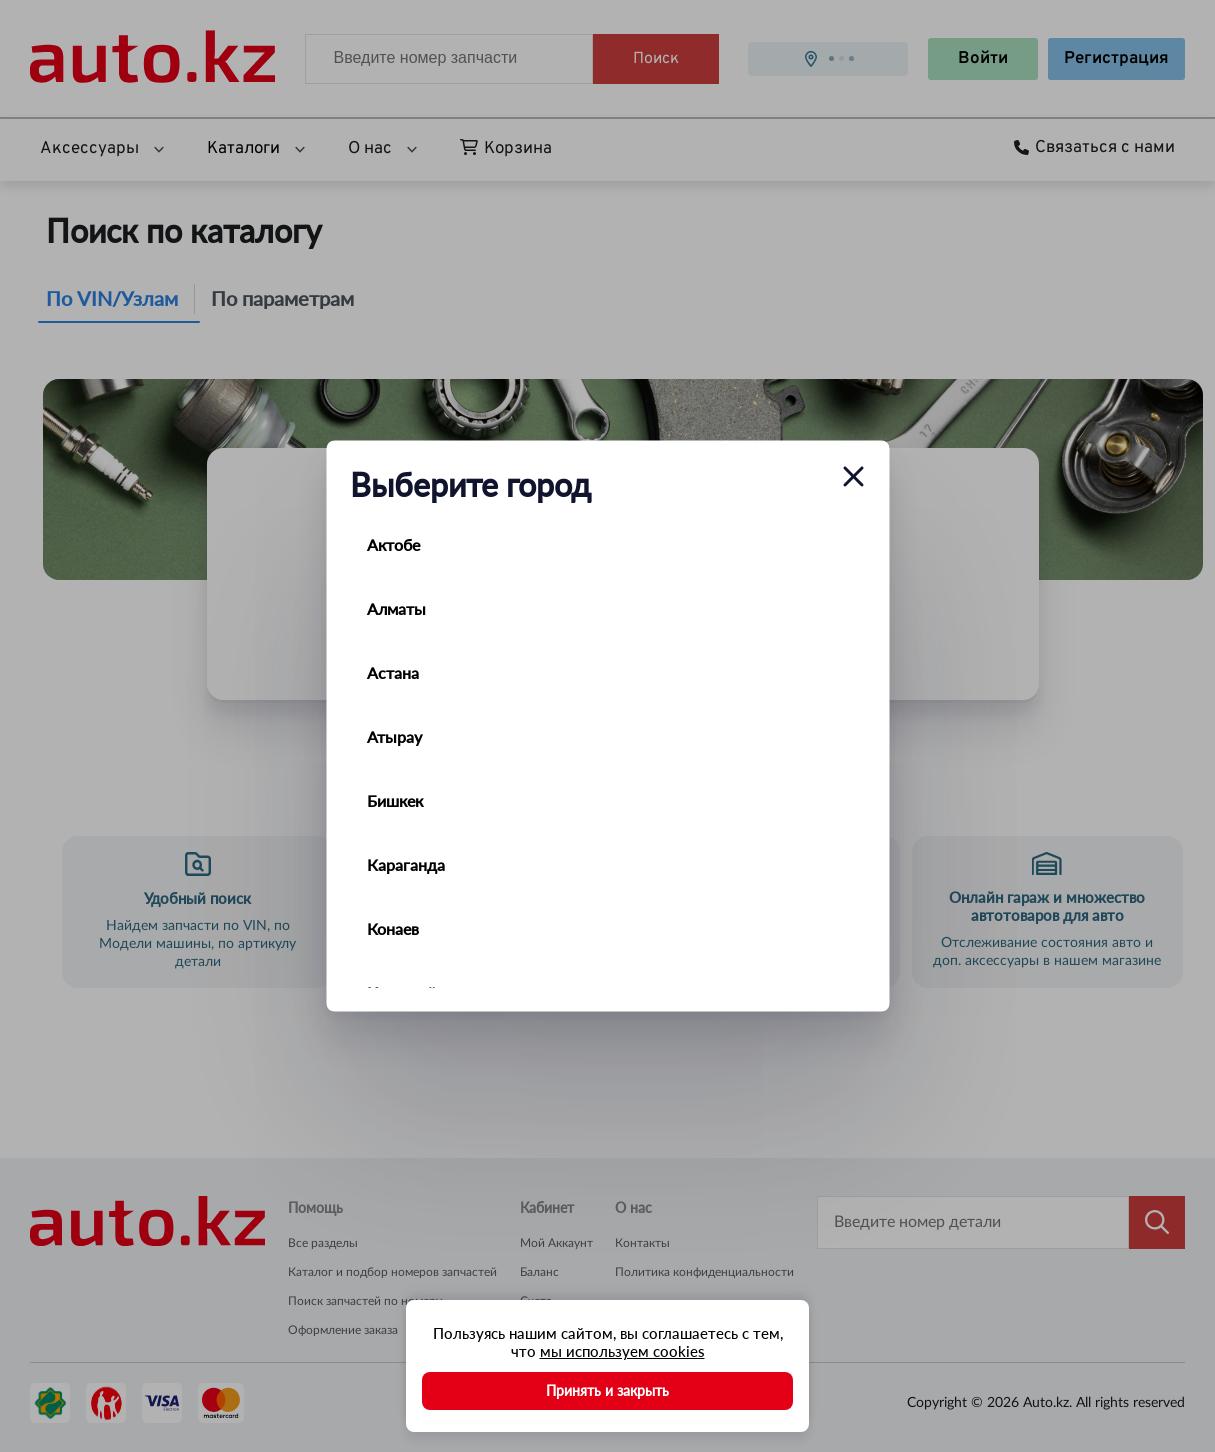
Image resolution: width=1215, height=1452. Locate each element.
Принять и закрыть (607, 1390)
